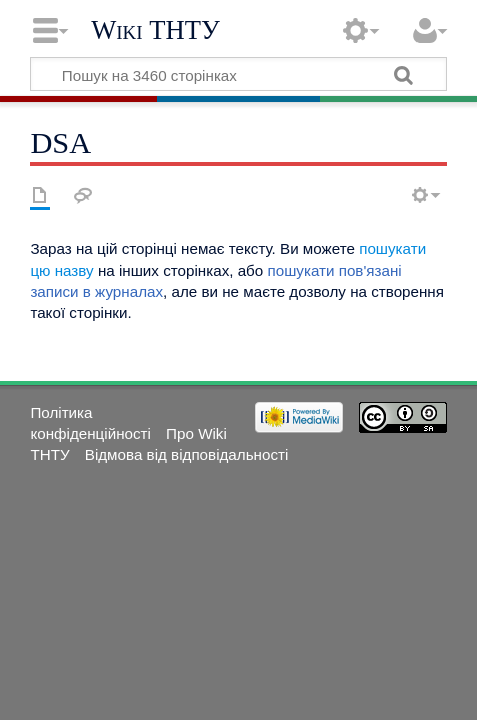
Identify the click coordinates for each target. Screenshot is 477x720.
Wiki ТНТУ (155, 30)
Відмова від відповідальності (187, 454)
